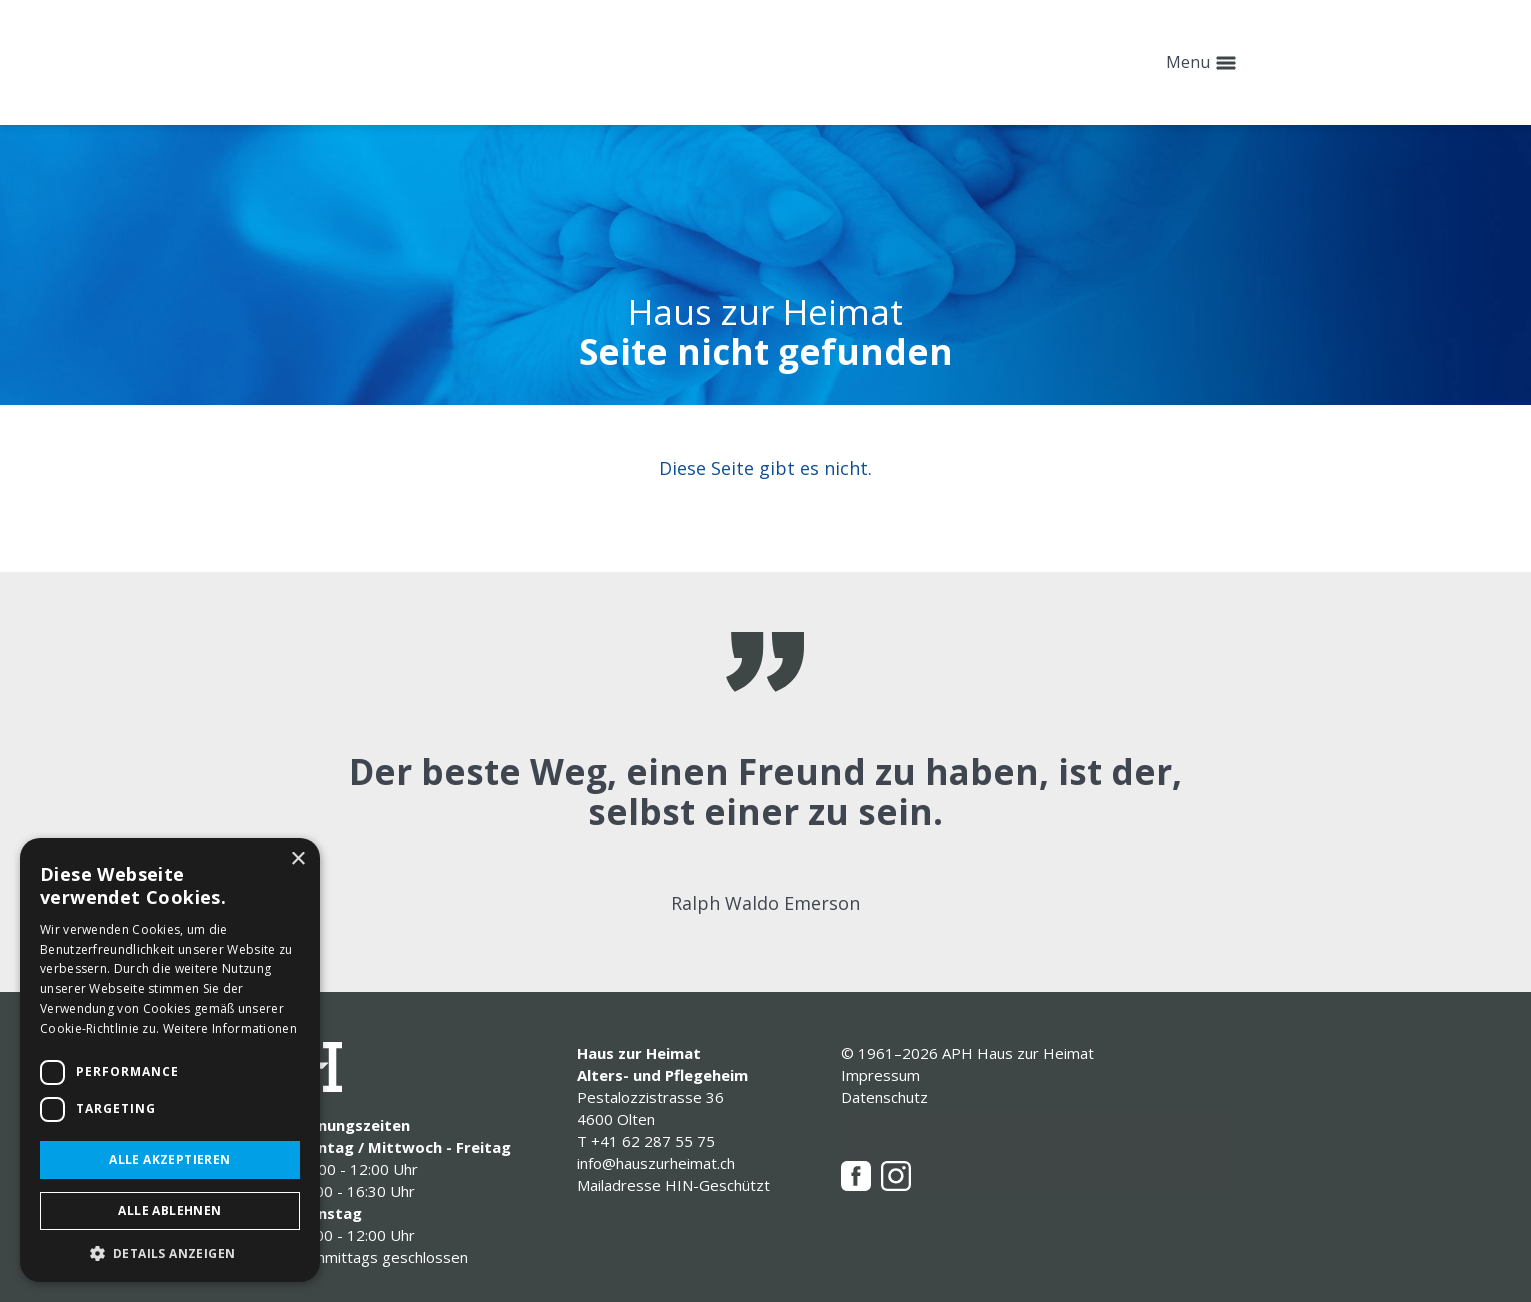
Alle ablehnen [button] (169, 1210)
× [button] (297, 859)
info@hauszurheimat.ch (656, 1163)
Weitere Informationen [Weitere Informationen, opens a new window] (230, 1028)
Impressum (880, 1075)
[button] (170, 1252)
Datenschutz (884, 1097)
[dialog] (170, 1060)
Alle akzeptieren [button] (169, 1159)
